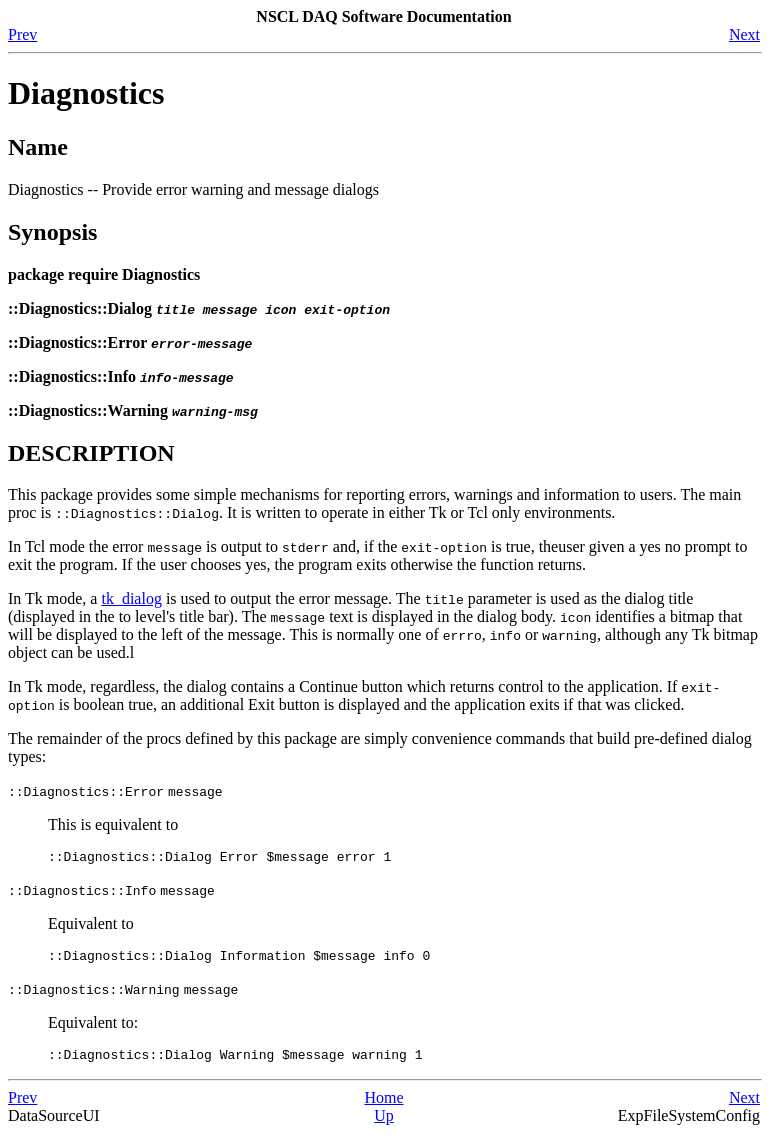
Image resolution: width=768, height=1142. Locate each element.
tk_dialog (131, 598)
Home (383, 1106)
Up (384, 1124)
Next (744, 34)
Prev (22, 34)
